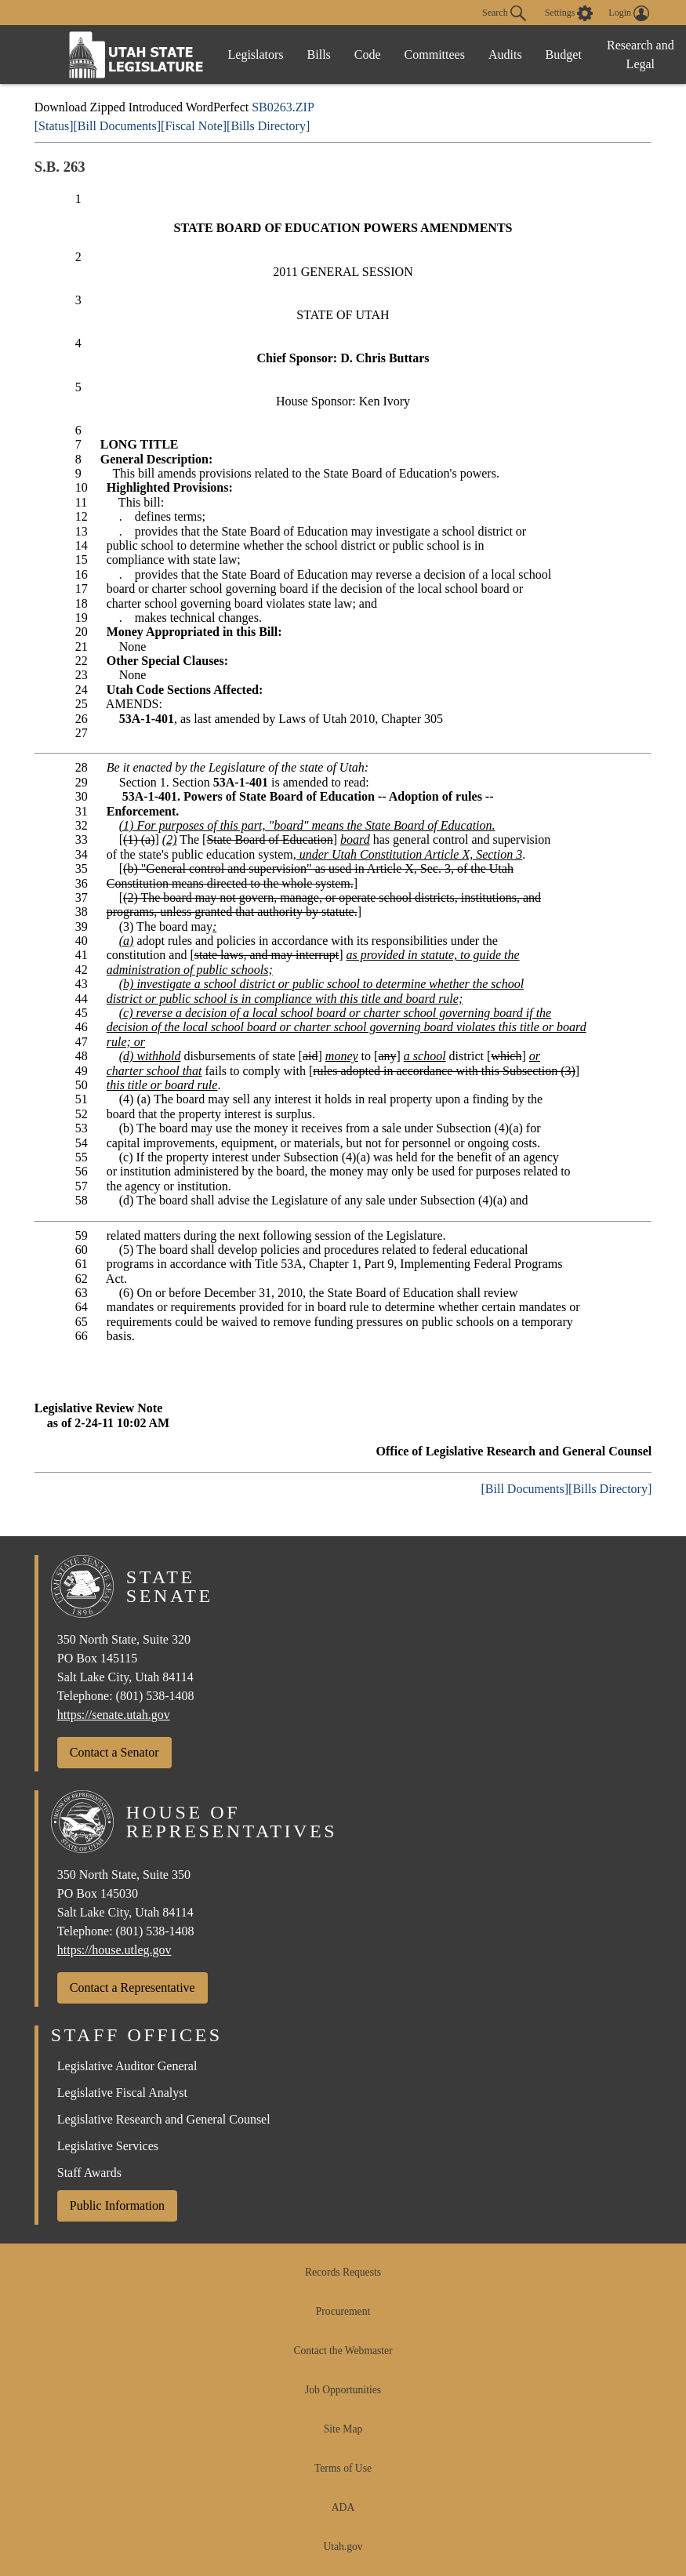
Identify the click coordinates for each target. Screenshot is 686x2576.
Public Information (117, 2205)
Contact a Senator (114, 1752)
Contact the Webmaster (342, 2350)
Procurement (343, 2311)
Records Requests (343, 2272)
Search (504, 13)
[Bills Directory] (268, 126)
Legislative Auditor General (127, 2066)
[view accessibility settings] (569, 13)
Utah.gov (342, 2546)
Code (367, 54)
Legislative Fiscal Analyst (122, 2092)
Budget (564, 54)
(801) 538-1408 (155, 1695)
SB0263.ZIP (283, 107)
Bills (319, 54)
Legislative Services (107, 2146)
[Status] (54, 126)
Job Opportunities (343, 2390)
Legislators (256, 54)
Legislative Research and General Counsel (163, 2119)
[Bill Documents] (118, 126)
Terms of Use (343, 2468)
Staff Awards (89, 2172)
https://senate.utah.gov (113, 1714)
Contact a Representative (132, 1987)
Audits (505, 54)
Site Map (343, 2429)
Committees (435, 54)
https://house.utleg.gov (114, 1950)
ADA (343, 2507)
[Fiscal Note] (194, 126)
